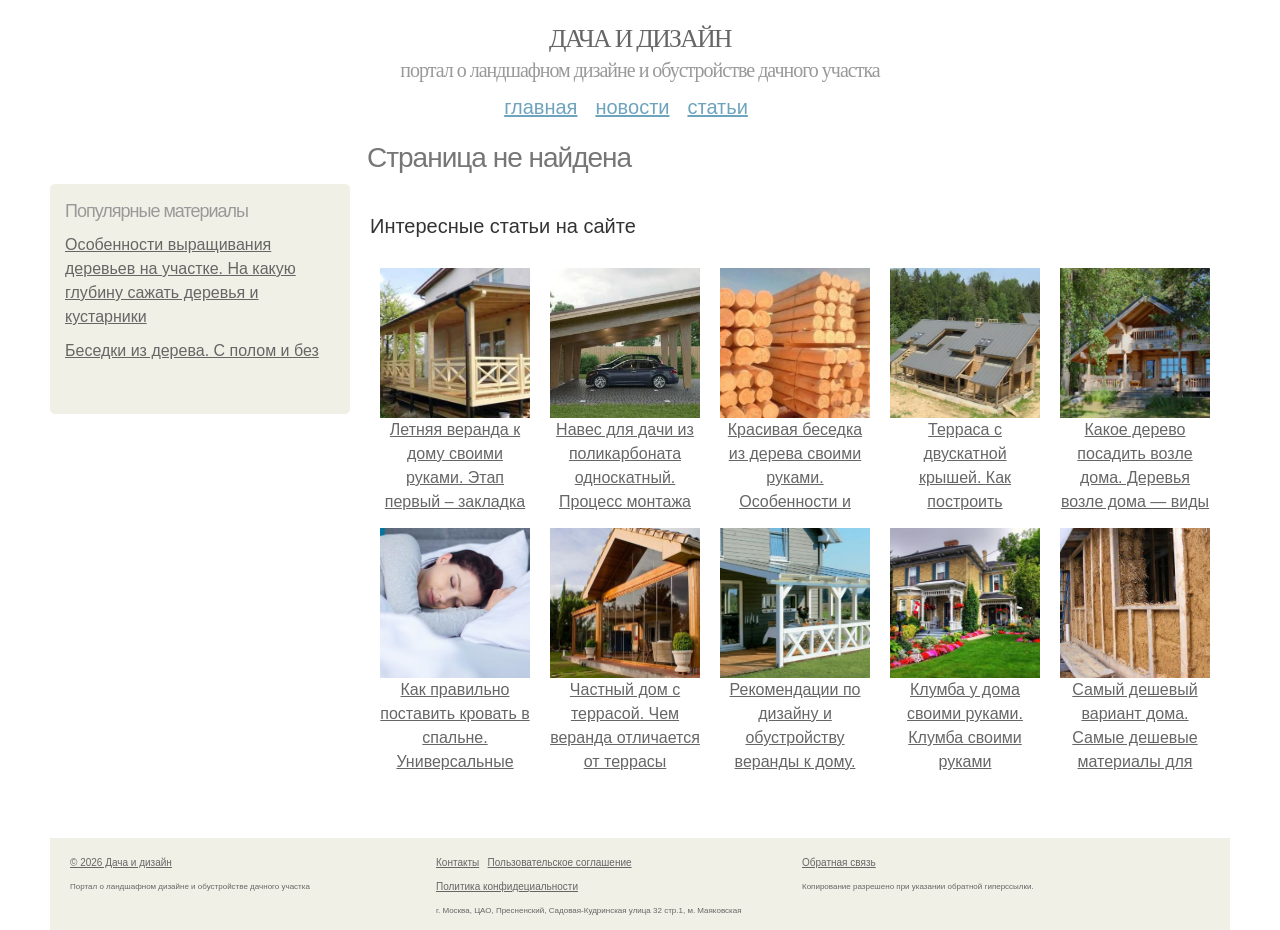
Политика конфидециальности (507, 886)
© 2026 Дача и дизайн (121, 862)
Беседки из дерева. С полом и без (192, 350)
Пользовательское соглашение (560, 862)
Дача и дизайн (640, 38)
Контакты (457, 862)
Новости (632, 107)
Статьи (717, 107)
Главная (540, 107)
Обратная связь (839, 862)
